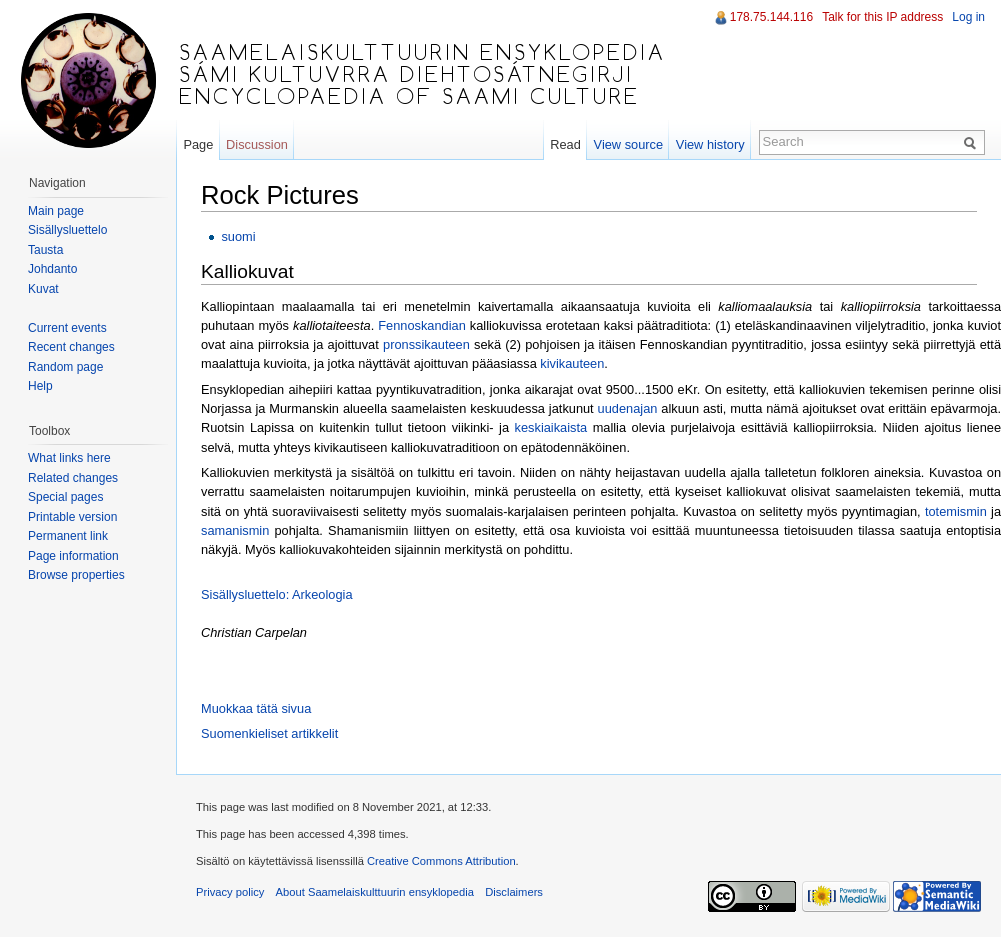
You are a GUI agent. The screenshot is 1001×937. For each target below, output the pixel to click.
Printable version (72, 517)
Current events (67, 328)
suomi (238, 236)
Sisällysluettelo (67, 230)
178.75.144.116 (771, 17)
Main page (56, 211)
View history (710, 144)
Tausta (45, 250)
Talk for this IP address (882, 17)
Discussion (257, 144)
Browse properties (76, 575)
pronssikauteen (426, 344)
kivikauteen (572, 363)
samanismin (235, 530)
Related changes (73, 478)
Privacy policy (230, 892)
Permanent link (68, 536)
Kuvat (43, 289)
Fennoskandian (422, 325)
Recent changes (71, 347)
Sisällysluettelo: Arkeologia (277, 594)
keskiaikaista (551, 427)
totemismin (956, 511)
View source (628, 144)
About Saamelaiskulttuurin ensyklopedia (375, 892)
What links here (69, 458)
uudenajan (628, 408)
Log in (968, 17)
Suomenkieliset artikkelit (269, 733)
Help (40, 386)
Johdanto (52, 269)
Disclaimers (514, 892)
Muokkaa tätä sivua (256, 708)
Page (198, 144)
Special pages (65, 497)
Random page (65, 367)
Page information (73, 556)
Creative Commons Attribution (441, 861)
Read (565, 144)
